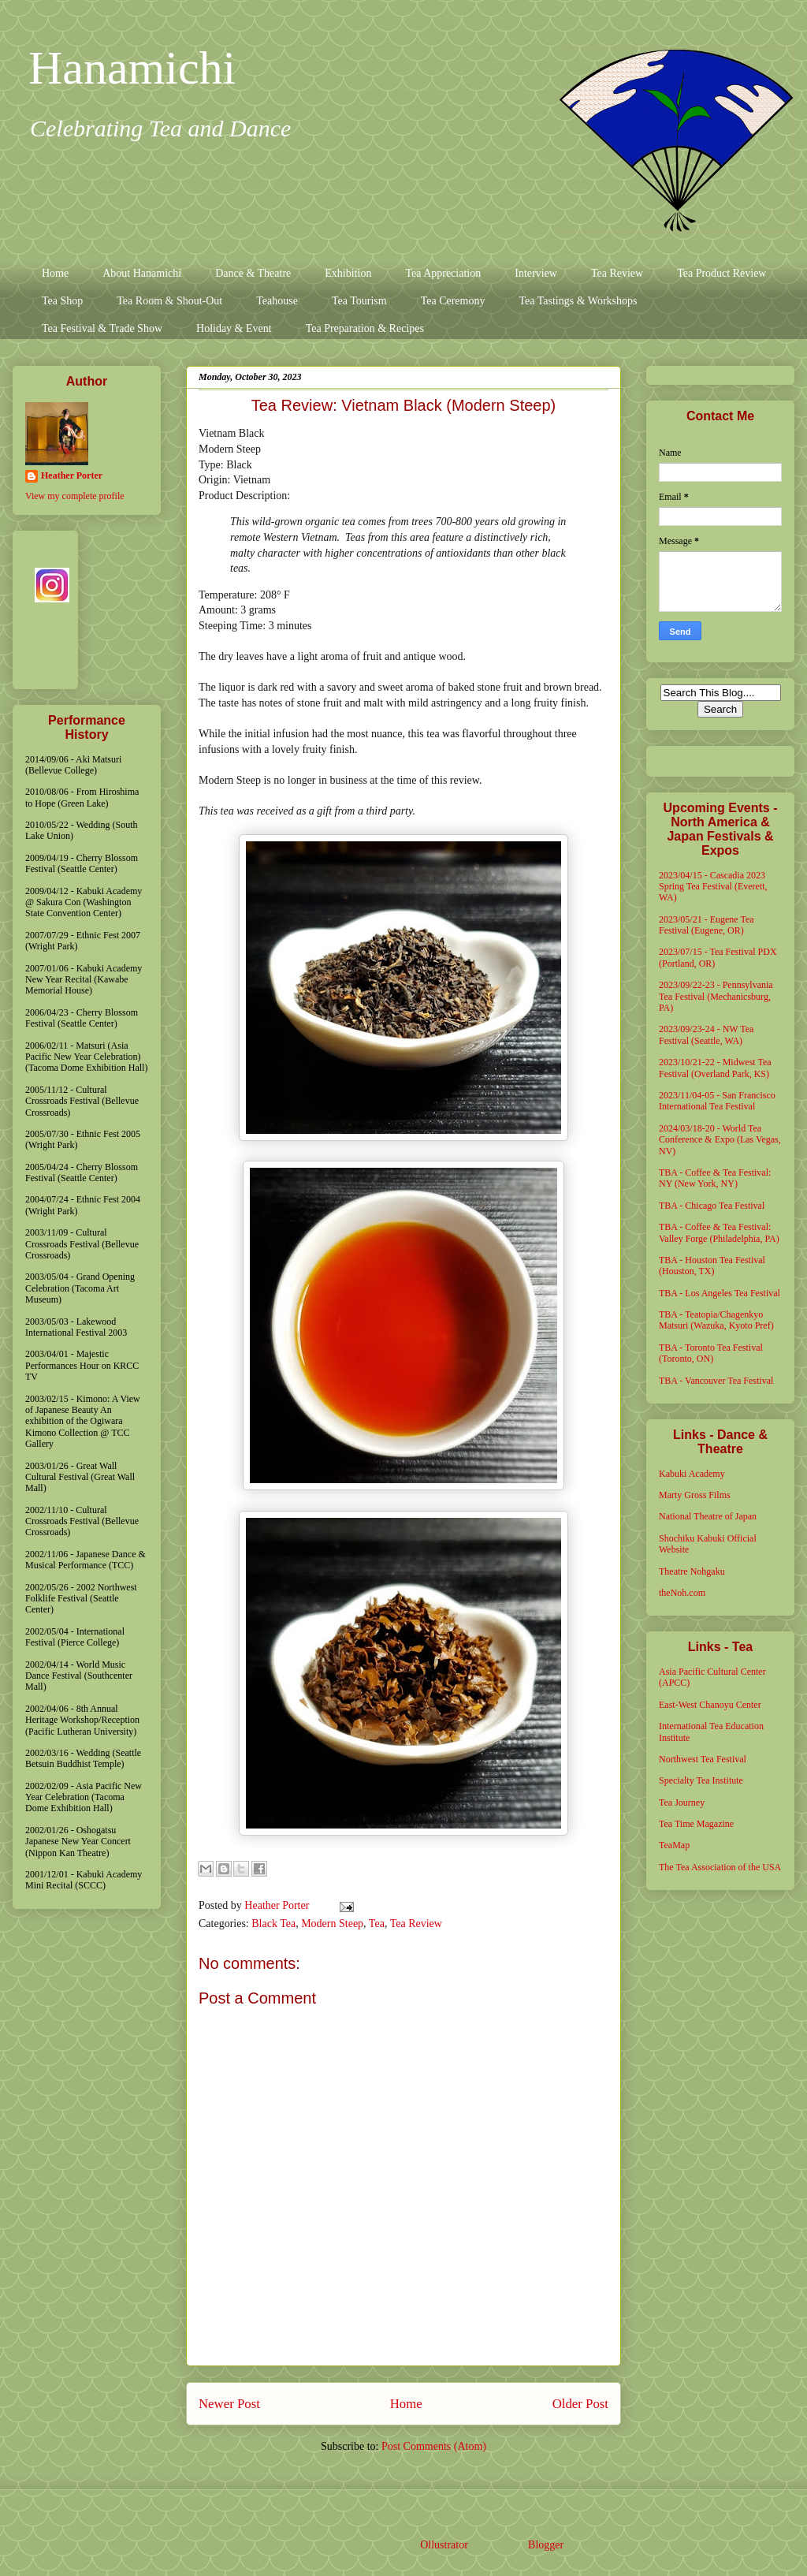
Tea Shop (62, 301)
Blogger (545, 2545)
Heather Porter (278, 1905)
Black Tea (273, 1923)
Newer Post (229, 2403)
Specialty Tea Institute (701, 1780)
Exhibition (348, 273)
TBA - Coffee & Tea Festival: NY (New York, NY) (715, 1178)
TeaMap (674, 1845)
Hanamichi (132, 68)
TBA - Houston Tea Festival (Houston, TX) (712, 1265)
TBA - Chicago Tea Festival (711, 1205)
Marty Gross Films (695, 1494)
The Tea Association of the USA (720, 1867)
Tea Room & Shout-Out (169, 301)
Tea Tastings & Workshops (578, 301)
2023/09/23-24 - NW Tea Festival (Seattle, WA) (706, 1034)
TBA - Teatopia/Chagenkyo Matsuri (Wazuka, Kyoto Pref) (716, 1320)
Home (55, 273)
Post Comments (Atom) (433, 2446)
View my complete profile (75, 495)
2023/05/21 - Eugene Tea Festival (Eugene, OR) (706, 925)
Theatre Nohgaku (692, 1571)
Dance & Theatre (253, 273)
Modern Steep (332, 1923)
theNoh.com (682, 1592)
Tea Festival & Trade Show (102, 328)
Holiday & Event (234, 328)
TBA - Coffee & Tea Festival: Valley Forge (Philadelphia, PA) (719, 1232)
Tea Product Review (721, 273)
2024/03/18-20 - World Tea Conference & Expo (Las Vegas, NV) (720, 1140)
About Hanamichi (141, 273)
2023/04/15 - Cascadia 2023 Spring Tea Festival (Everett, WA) (713, 887)
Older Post (580, 2403)
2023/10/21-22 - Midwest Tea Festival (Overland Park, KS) (715, 1068)
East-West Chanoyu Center (710, 1704)
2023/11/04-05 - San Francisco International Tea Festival (717, 1101)
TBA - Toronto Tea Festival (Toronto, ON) (711, 1353)
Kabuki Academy (692, 1473)
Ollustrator (443, 2545)
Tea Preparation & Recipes (365, 328)
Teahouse (277, 301)
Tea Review (617, 273)
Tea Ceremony (453, 301)
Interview (536, 273)
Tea (377, 1923)
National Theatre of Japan (708, 1516)
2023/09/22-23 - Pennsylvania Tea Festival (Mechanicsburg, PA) (716, 996)
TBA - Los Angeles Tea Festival (719, 1293)
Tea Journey (682, 1802)
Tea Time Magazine (696, 1823)
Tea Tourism (359, 301)
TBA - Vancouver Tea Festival (716, 1380)
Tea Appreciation (443, 273)
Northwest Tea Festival (702, 1759)
